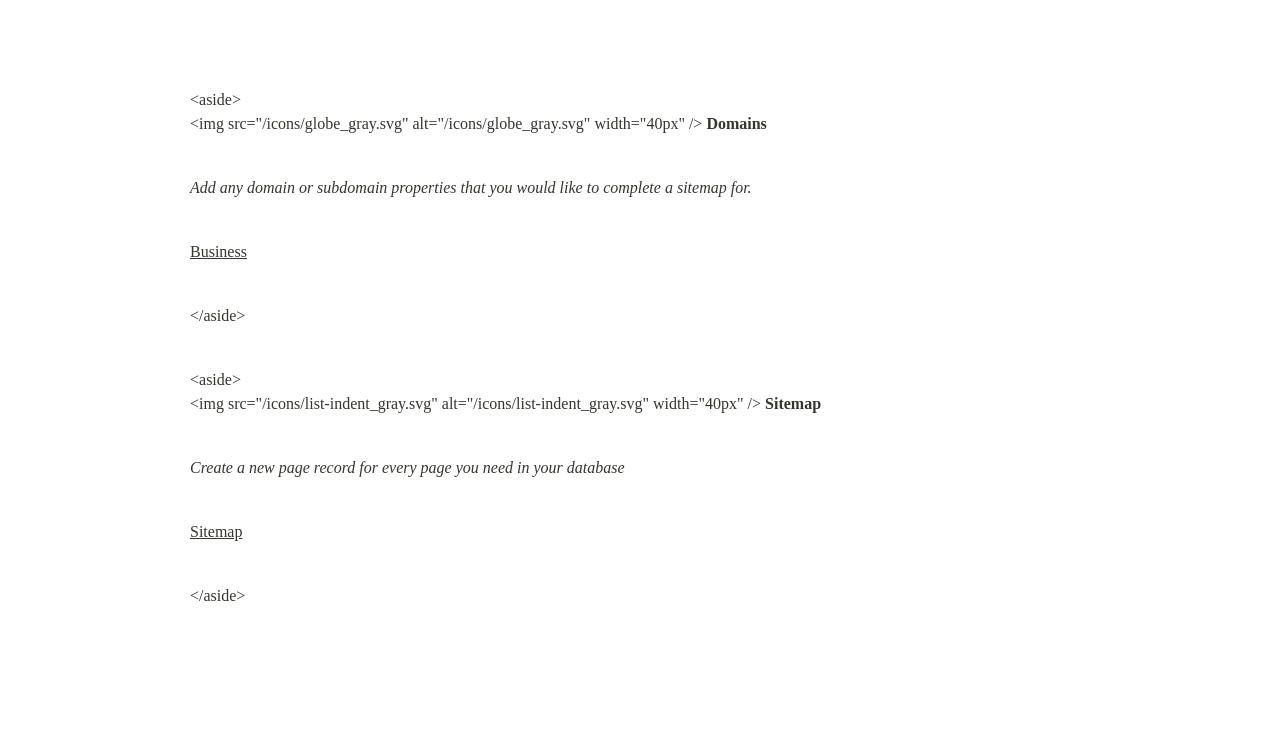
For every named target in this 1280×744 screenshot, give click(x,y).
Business (218, 251)
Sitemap (216, 531)
